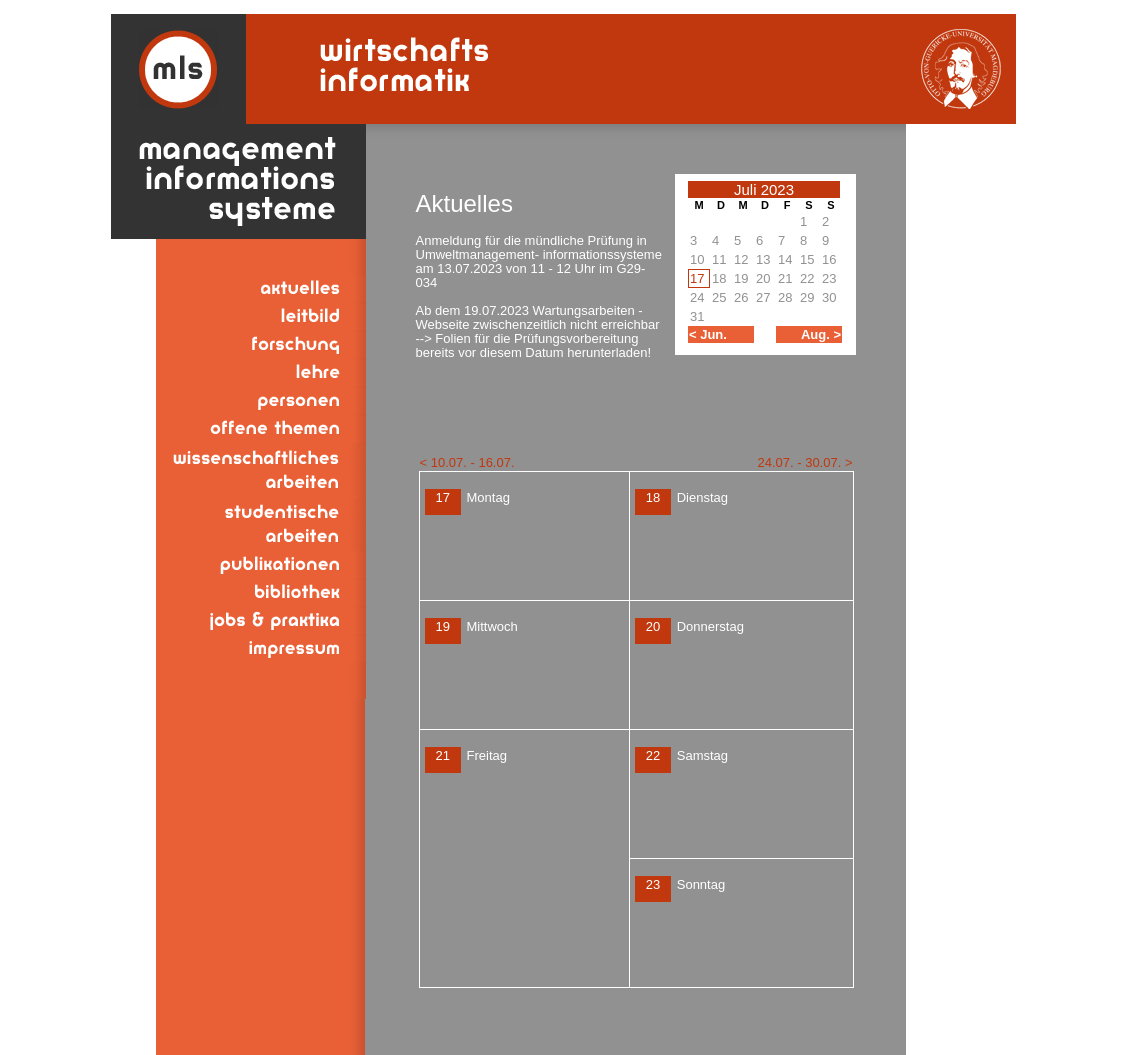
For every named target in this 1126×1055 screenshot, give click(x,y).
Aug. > (821, 334)
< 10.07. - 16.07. (467, 462)
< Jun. (708, 334)
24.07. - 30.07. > (804, 462)
